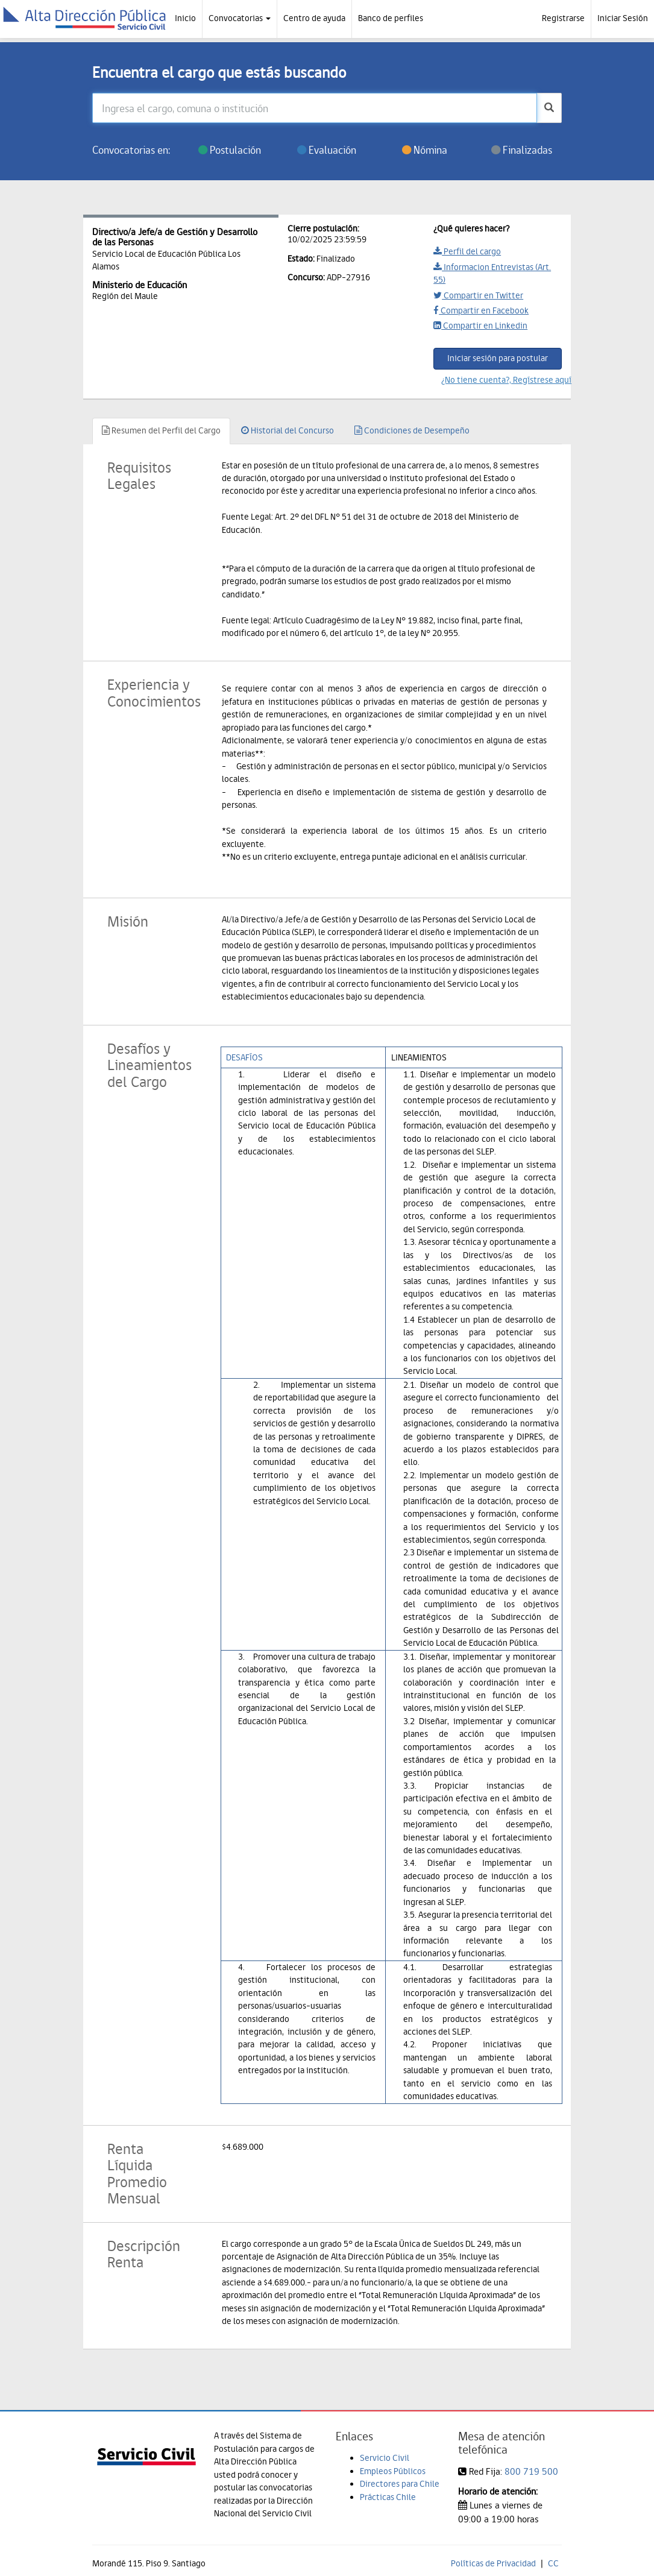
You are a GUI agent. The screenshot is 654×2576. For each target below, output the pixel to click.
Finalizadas (521, 149)
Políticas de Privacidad (493, 2563)
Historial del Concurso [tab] (287, 430)
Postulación (229, 149)
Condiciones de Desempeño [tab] (412, 430)
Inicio (185, 18)
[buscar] (549, 108)
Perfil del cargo (467, 251)
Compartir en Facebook (481, 310)
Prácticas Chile (388, 2497)
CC (553, 2563)
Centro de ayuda (314, 18)
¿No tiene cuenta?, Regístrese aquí (501, 379)
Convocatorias (240, 18)
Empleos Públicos (393, 2471)
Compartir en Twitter (478, 295)
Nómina (424, 149)
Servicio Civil (384, 2457)
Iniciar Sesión (622, 18)
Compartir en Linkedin (480, 325)
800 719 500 (531, 2471)
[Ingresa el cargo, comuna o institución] (314, 108)
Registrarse (563, 18)
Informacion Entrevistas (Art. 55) (492, 273)
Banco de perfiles (390, 18)
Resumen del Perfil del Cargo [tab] (161, 430)
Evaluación (326, 149)
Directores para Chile (399, 2483)
